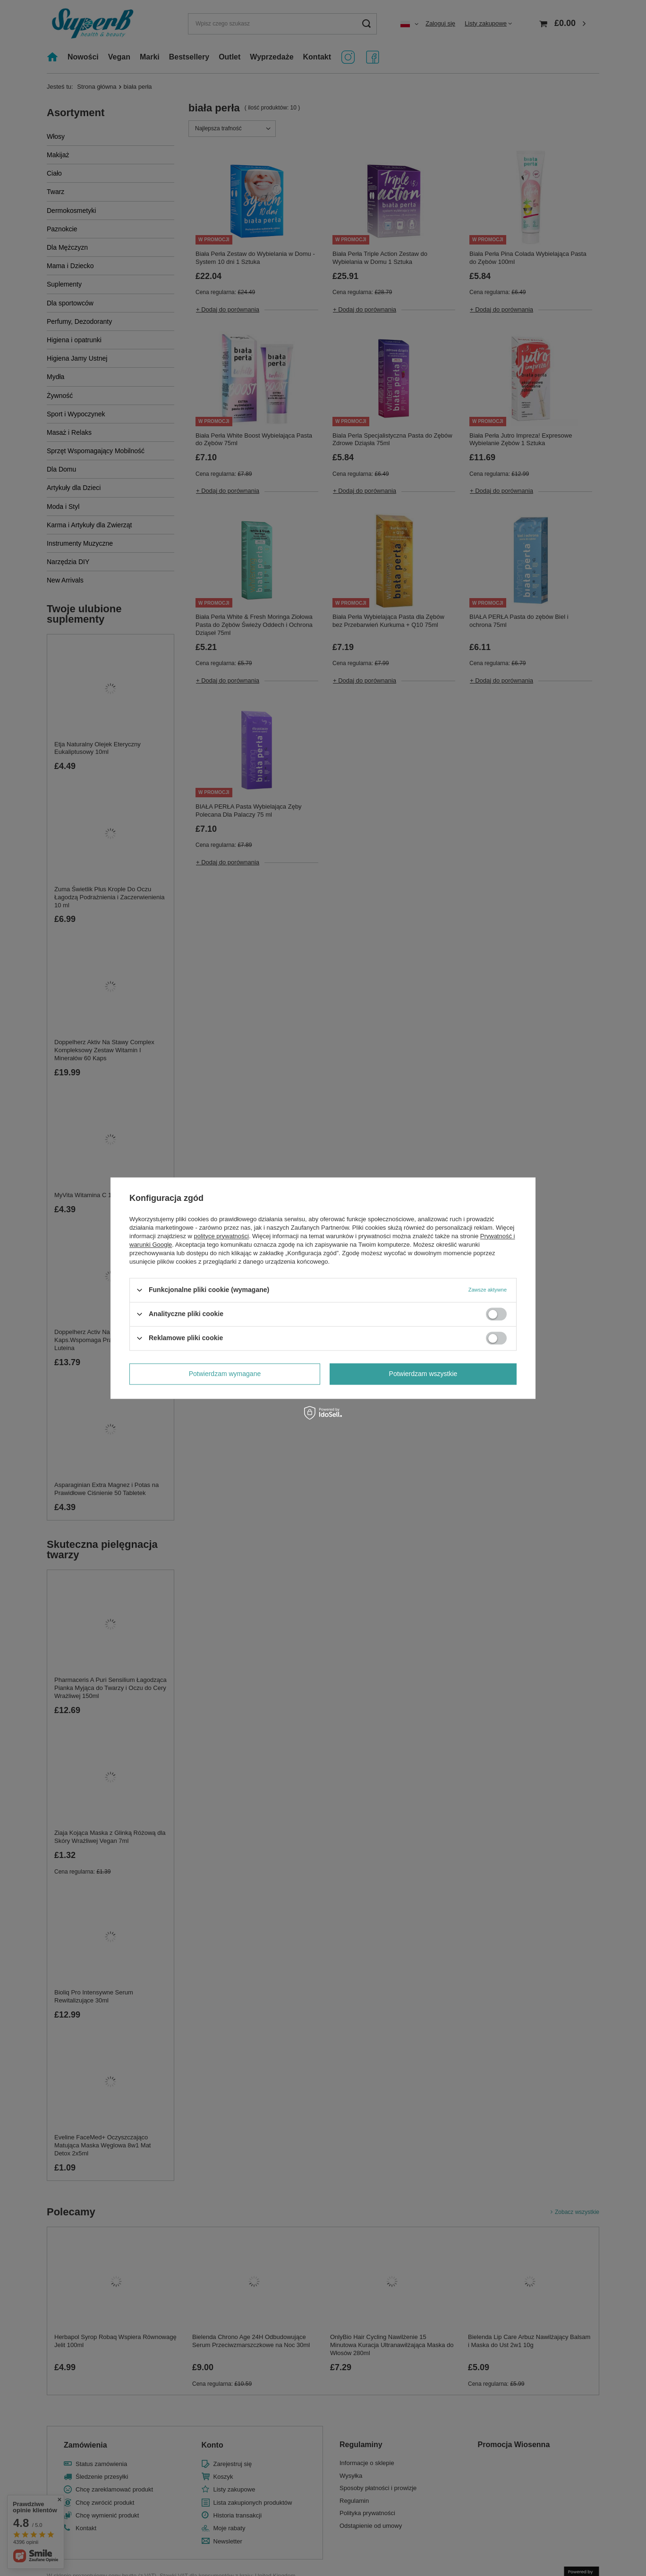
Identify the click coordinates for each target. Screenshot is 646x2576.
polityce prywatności (221, 1236)
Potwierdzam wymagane (225, 1373)
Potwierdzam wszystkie (423, 1373)
